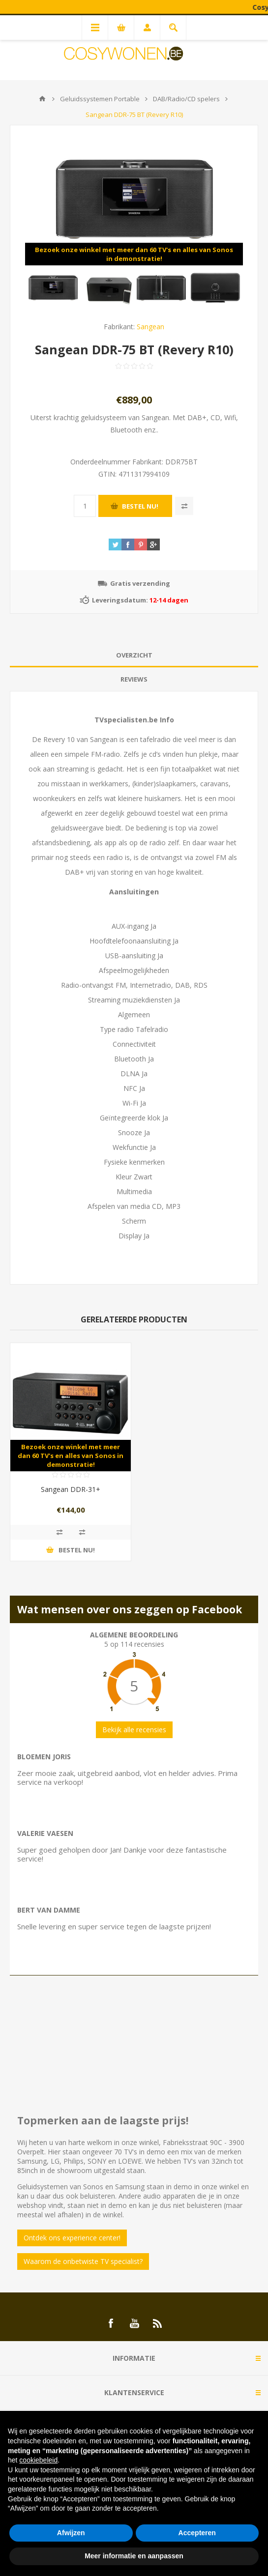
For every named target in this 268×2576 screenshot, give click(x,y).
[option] (53, 287)
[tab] (134, 655)
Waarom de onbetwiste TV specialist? (83, 2261)
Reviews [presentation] (134, 679)
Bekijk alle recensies (134, 1729)
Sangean (150, 326)
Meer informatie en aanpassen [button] (134, 2556)
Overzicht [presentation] (134, 655)
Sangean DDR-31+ (70, 1489)
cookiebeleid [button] (38, 2460)
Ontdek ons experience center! (72, 2237)
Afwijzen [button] (71, 2533)
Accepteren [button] (197, 2533)
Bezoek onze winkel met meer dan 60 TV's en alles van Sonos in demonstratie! (134, 254)
